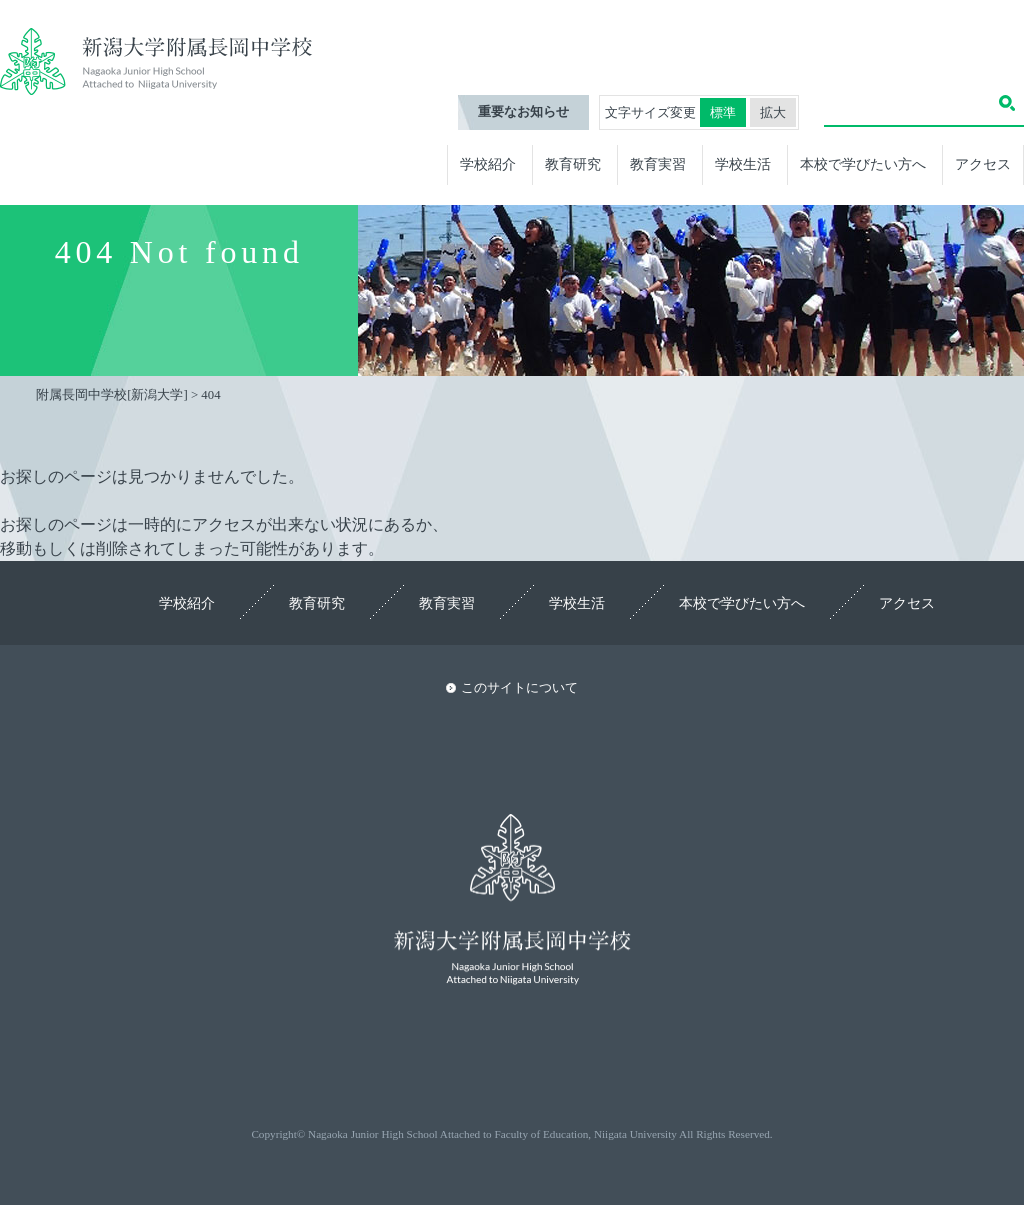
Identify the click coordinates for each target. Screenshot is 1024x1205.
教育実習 (658, 164)
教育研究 (573, 164)
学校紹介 (488, 164)
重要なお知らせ (523, 112)
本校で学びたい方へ (863, 164)
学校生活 (743, 164)
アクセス (983, 164)
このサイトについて (519, 688)
